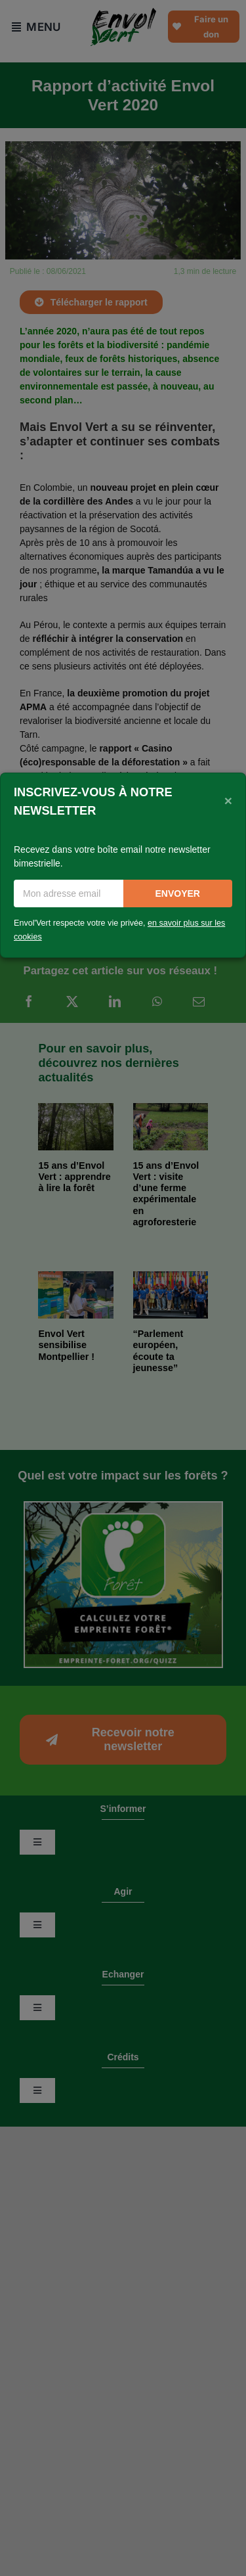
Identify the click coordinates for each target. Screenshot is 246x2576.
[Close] (228, 800)
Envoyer (177, 893)
